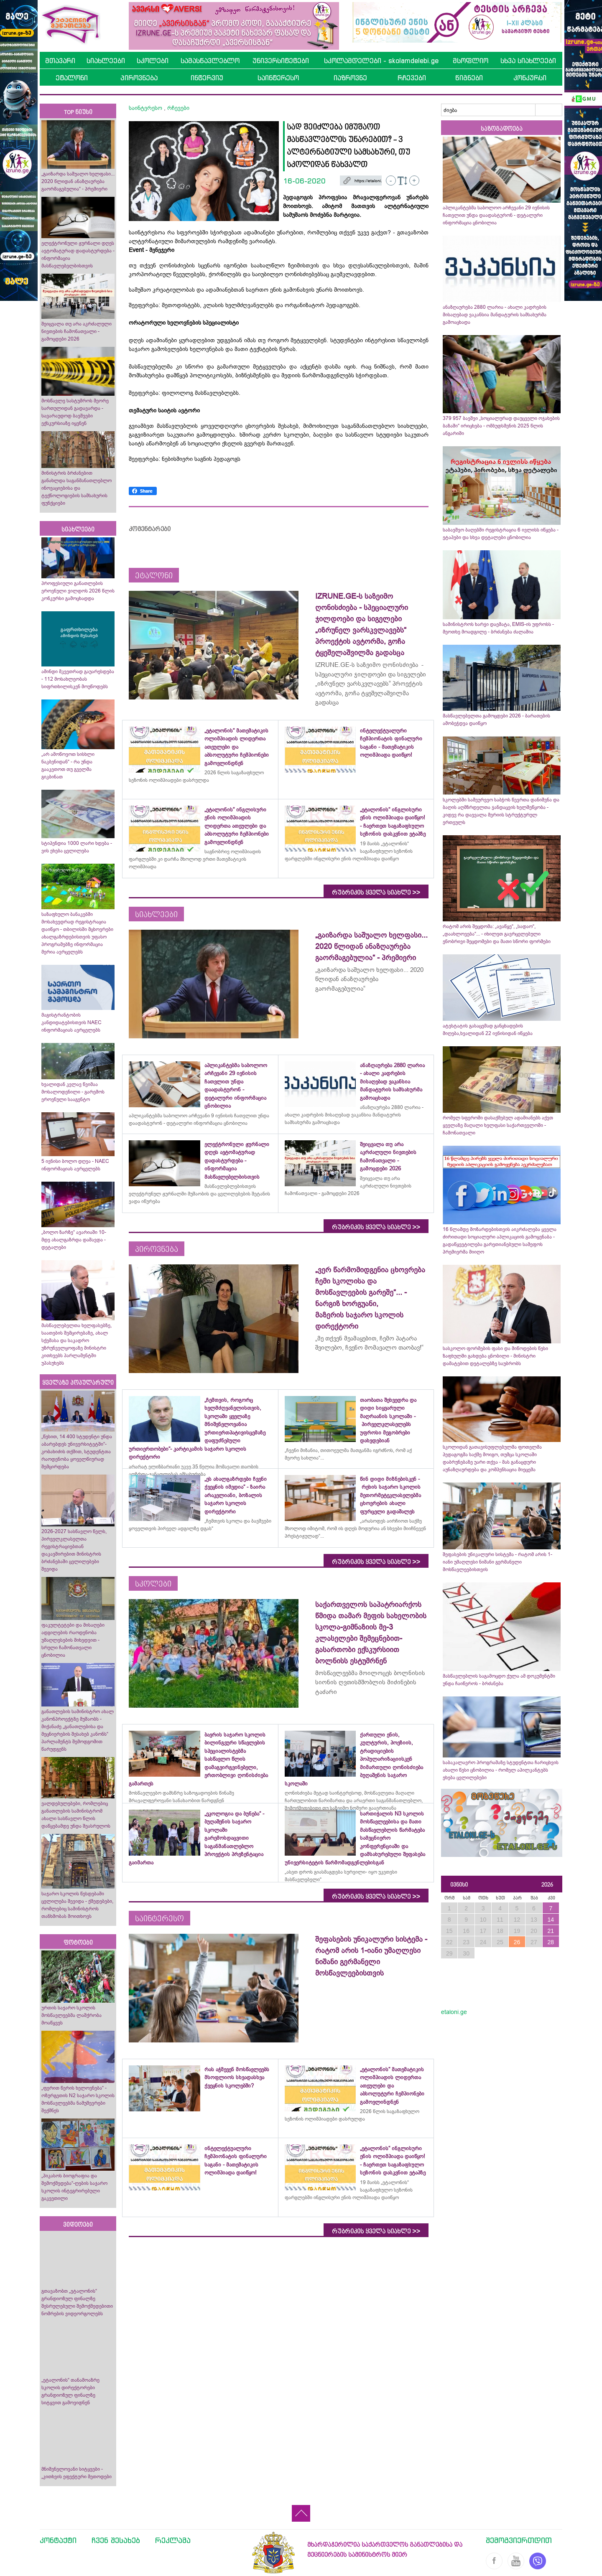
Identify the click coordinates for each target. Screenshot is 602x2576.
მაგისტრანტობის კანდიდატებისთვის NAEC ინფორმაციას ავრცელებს (71, 1022)
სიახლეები (106, 60)
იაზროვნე (350, 78)
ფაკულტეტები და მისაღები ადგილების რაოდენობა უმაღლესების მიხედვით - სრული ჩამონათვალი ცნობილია (73, 1640)
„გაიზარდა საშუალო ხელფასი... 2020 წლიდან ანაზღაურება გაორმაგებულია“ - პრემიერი (78, 181)
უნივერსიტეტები (281, 60)
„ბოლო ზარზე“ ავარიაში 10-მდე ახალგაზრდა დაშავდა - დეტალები (73, 1239)
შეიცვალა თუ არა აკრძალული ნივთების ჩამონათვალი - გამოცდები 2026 (76, 331)
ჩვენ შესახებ (116, 2540)
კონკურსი (529, 78)
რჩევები (412, 78)
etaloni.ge (454, 2012)
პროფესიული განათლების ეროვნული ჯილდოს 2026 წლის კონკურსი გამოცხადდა (78, 590)
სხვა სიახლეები (528, 60)
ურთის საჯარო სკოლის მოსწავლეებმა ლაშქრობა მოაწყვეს (71, 2015)
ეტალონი (72, 78)
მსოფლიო (470, 60)
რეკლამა (173, 2540)
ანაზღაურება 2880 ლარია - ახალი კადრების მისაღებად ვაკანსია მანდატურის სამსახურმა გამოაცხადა (494, 314)
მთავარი (60, 60)
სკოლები (152, 60)
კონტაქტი (58, 2540)
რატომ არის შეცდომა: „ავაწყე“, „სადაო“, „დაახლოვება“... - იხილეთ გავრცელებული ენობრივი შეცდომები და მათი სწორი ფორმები (497, 933)
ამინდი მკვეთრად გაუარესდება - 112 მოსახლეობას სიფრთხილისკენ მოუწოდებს (77, 679)
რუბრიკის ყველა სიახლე (376, 892)
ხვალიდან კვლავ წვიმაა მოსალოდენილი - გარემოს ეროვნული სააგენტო (73, 1091)
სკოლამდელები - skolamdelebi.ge (381, 60)
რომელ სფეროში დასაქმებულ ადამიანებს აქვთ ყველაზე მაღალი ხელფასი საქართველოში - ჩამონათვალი (498, 1125)
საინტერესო (278, 78)
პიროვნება (139, 78)
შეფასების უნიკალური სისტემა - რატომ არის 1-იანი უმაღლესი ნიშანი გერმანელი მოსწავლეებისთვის (497, 1561)
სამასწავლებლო (210, 60)
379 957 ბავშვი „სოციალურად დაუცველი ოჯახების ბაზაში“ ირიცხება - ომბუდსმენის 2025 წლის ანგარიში (501, 425)
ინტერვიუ (207, 78)
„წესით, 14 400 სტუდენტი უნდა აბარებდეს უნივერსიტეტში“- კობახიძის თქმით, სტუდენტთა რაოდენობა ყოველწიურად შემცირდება (76, 1452)
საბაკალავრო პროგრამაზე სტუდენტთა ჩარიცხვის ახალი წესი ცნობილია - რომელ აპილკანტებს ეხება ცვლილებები (501, 1770)
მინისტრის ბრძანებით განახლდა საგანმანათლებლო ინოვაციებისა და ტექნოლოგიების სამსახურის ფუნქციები (76, 488)
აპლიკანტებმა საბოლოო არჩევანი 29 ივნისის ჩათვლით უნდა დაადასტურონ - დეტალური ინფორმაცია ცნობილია (496, 215)
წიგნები (469, 78)
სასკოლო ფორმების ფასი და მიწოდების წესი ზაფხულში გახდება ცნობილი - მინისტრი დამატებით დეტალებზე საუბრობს (495, 1355)
